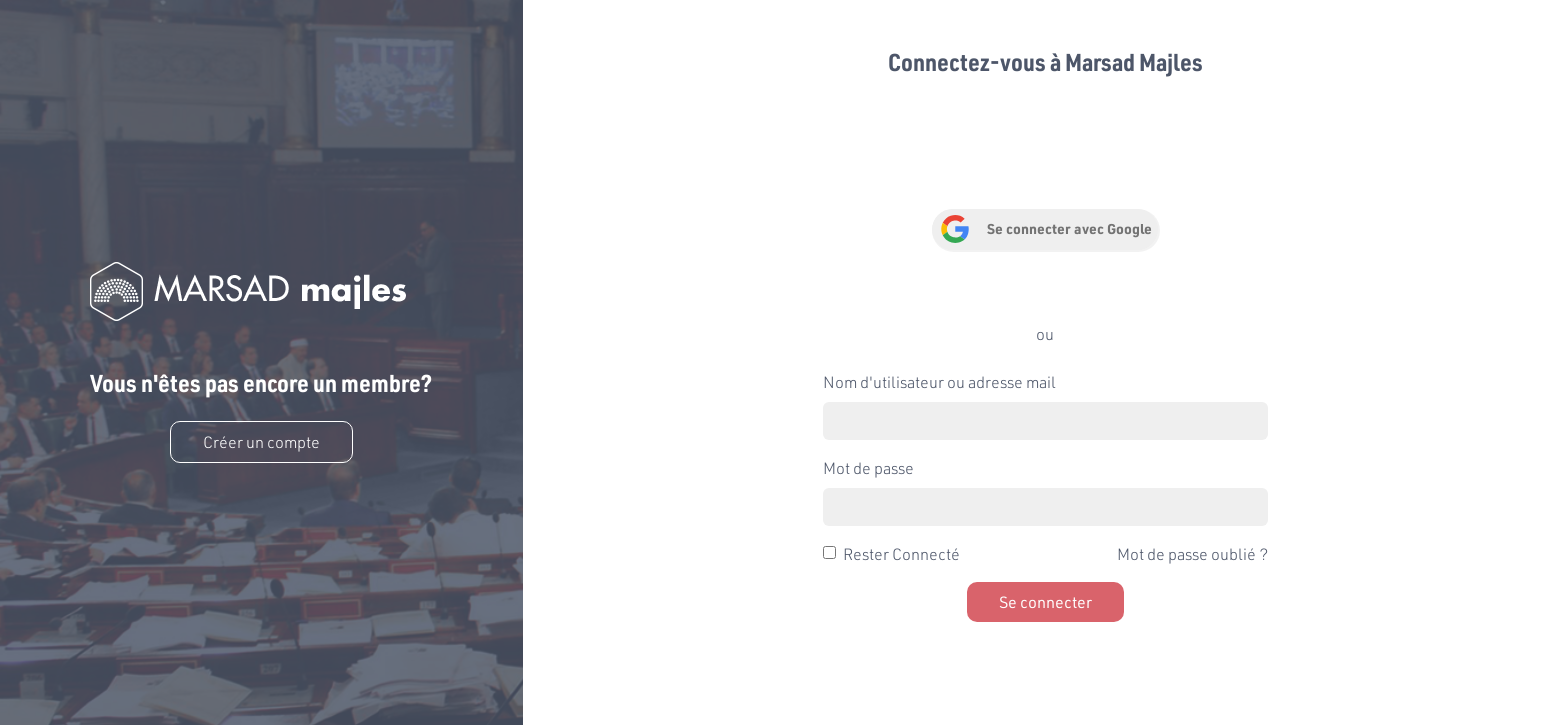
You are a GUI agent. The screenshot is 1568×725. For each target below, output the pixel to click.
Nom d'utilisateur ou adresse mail (939, 381)
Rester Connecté (901, 553)
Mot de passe (868, 467)
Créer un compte (261, 441)
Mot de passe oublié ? (1192, 553)
